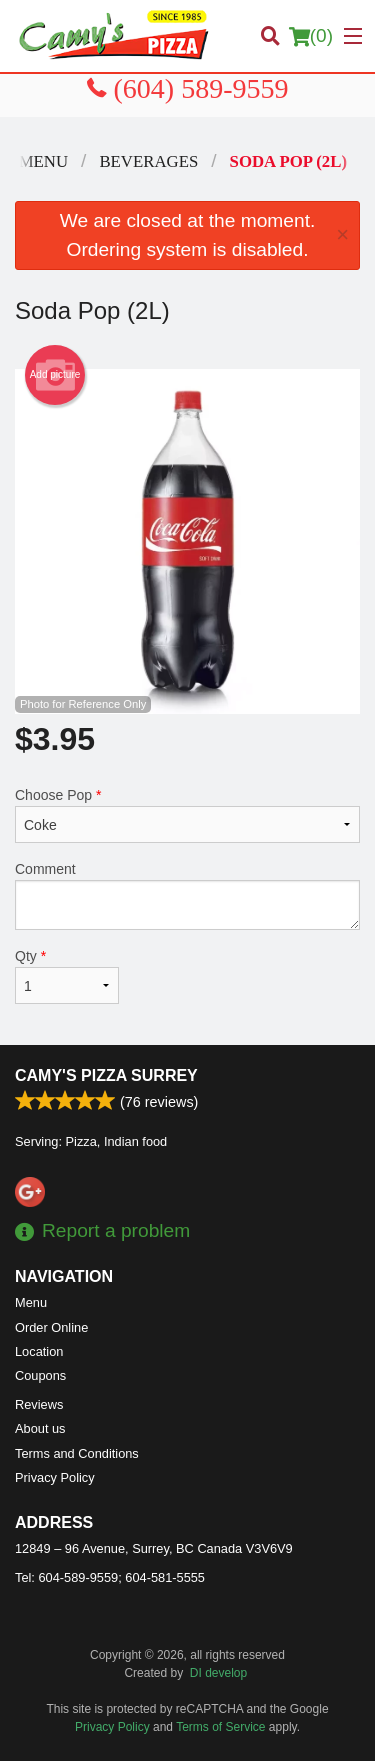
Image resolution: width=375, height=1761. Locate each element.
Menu (31, 1302)
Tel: (110, 1577)
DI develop (218, 1673)
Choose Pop (187, 815)
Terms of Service (220, 1727)
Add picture (55, 375)
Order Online (51, 1327)
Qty (67, 976)
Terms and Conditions (77, 1453)
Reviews (39, 1404)
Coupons (40, 1375)
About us (40, 1428)
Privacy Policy (55, 1477)
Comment (187, 895)
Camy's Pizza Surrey (106, 1075)
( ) (311, 36)
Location (39, 1351)
